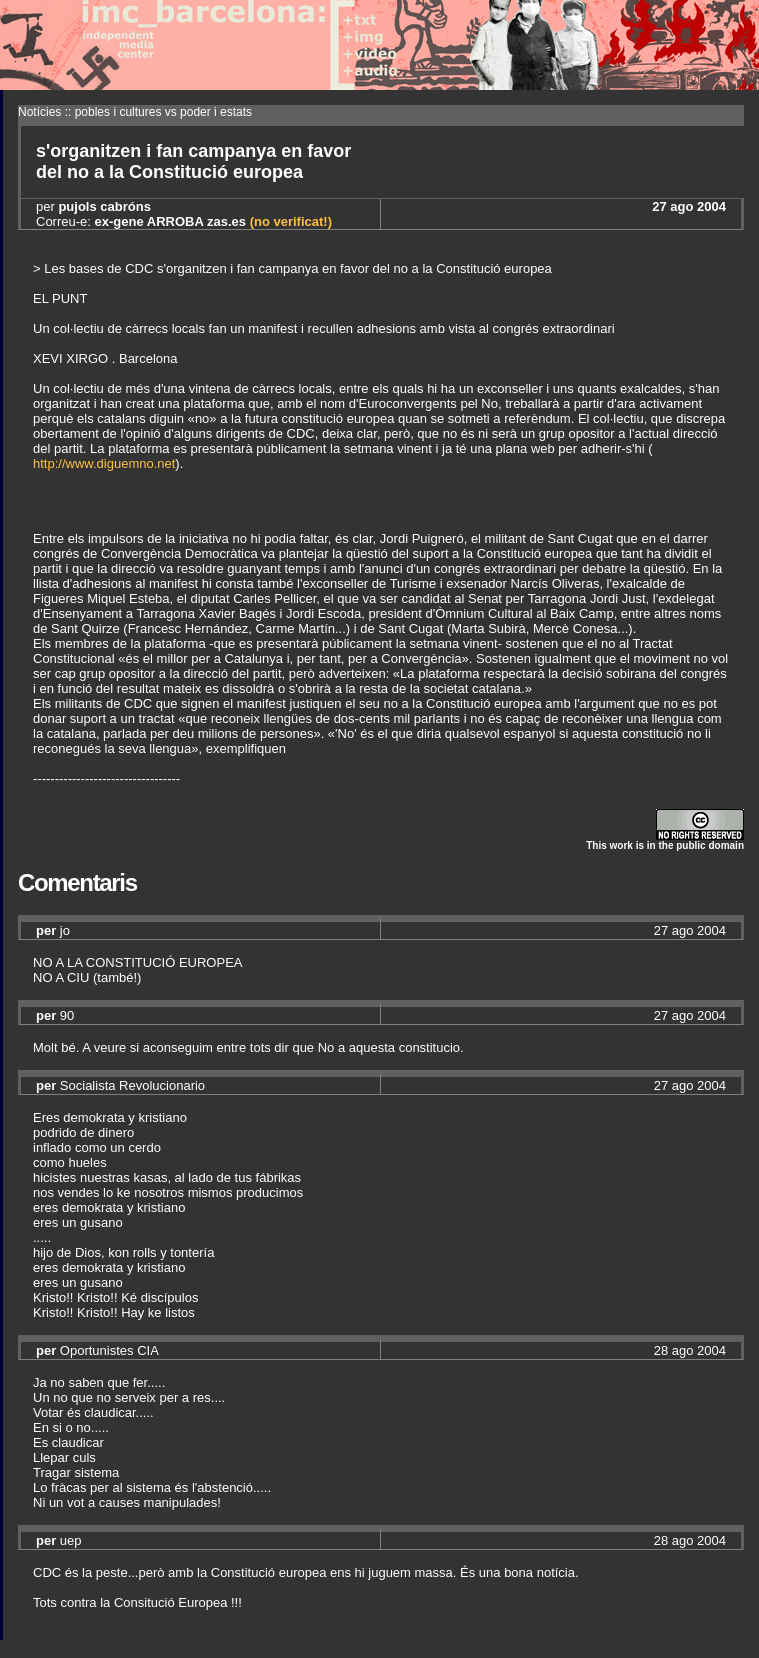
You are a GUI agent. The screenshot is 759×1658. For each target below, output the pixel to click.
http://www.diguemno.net (104, 463)
